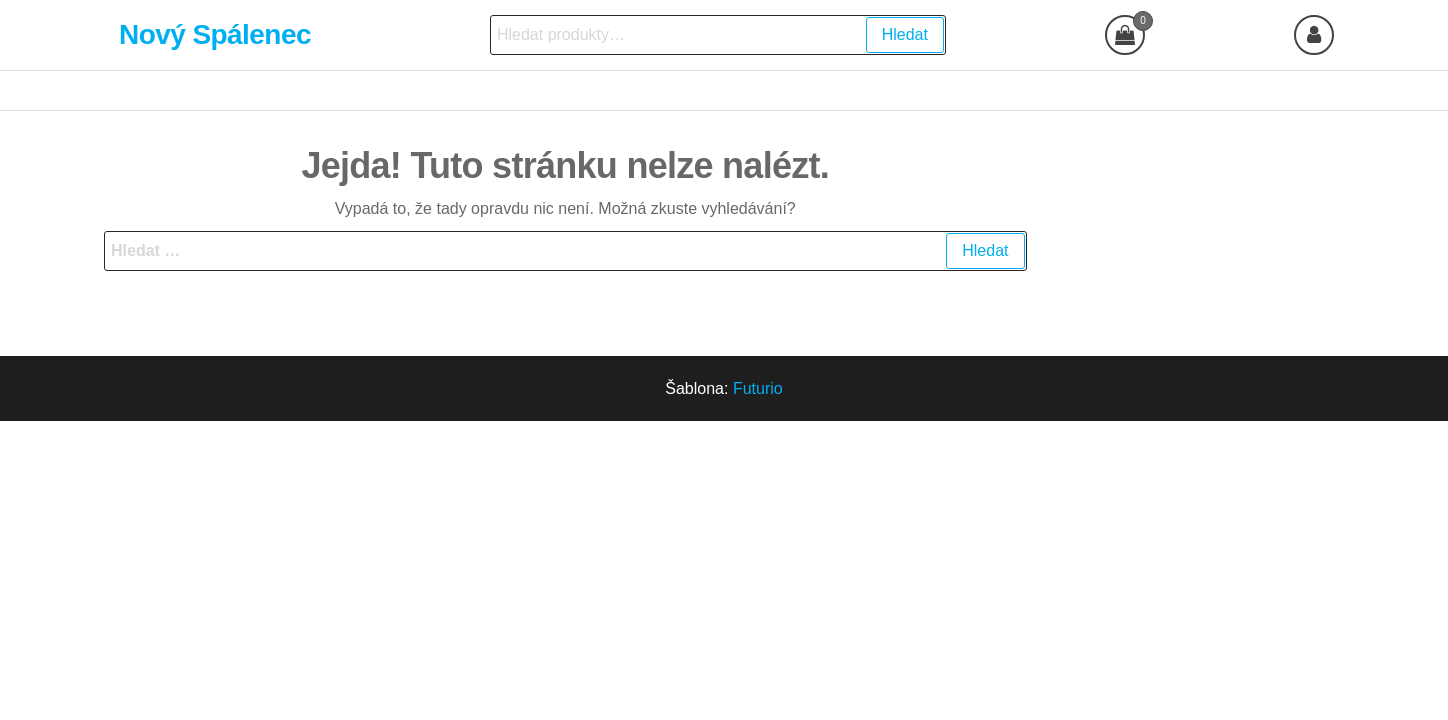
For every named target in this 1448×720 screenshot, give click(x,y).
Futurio (758, 388)
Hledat (905, 34)
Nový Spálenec (215, 34)
